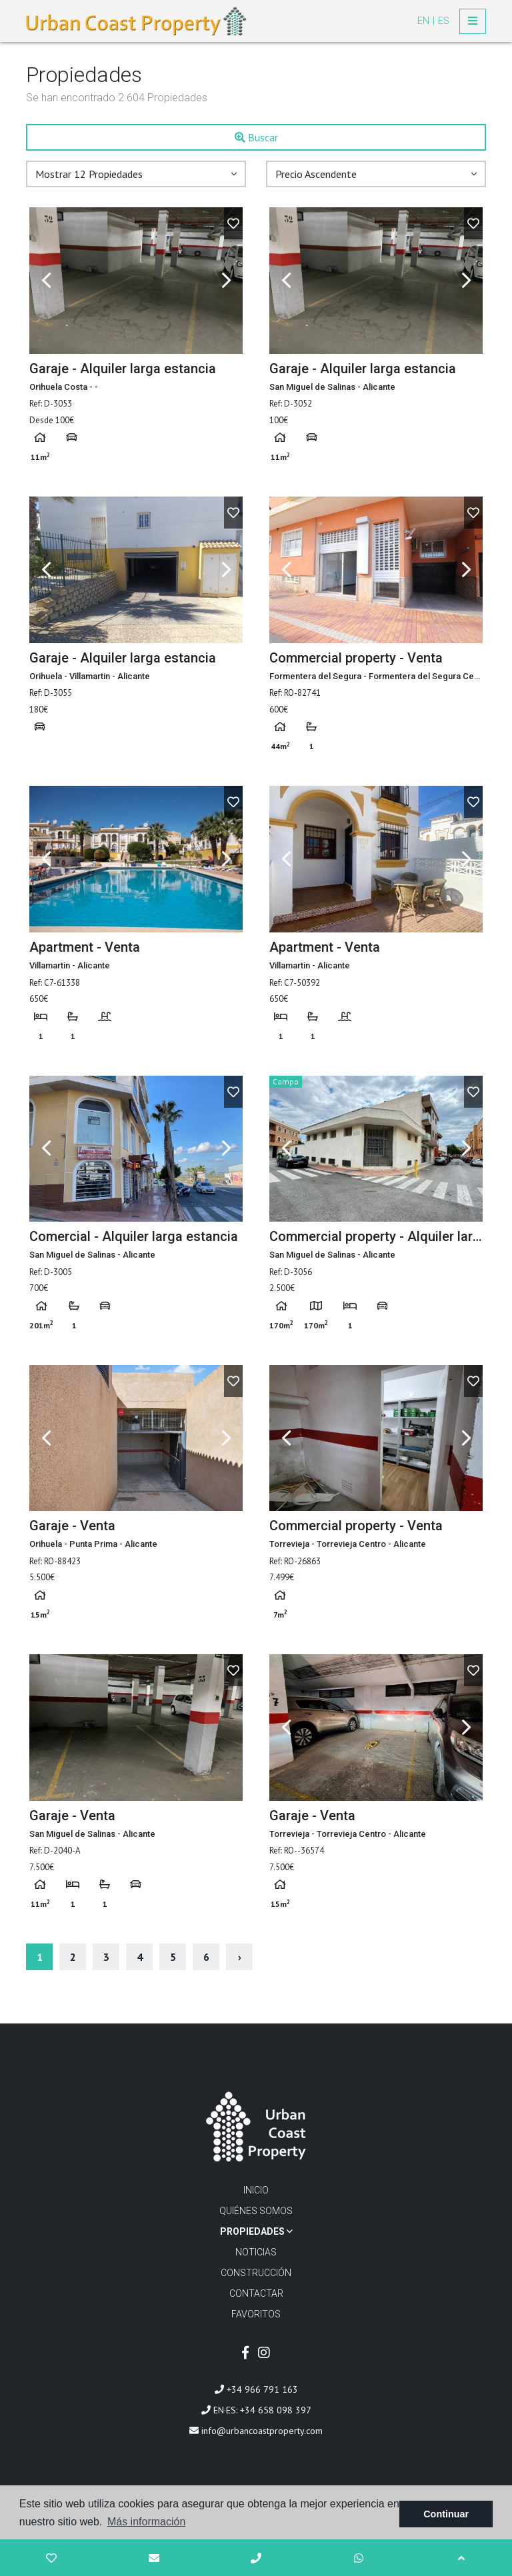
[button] (136, 174)
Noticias (256, 2252)
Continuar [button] (446, 2514)
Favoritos (256, 2314)
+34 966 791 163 (256, 2389)
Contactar (256, 2293)
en (424, 20)
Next (226, 280)
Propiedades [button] (256, 2231)
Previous (46, 280)
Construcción (256, 2272)
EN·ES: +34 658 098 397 (256, 2410)
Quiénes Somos (256, 2210)
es (443, 20)
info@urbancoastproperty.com (256, 2430)
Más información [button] (146, 2521)
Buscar (256, 137)
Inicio (256, 2190)
